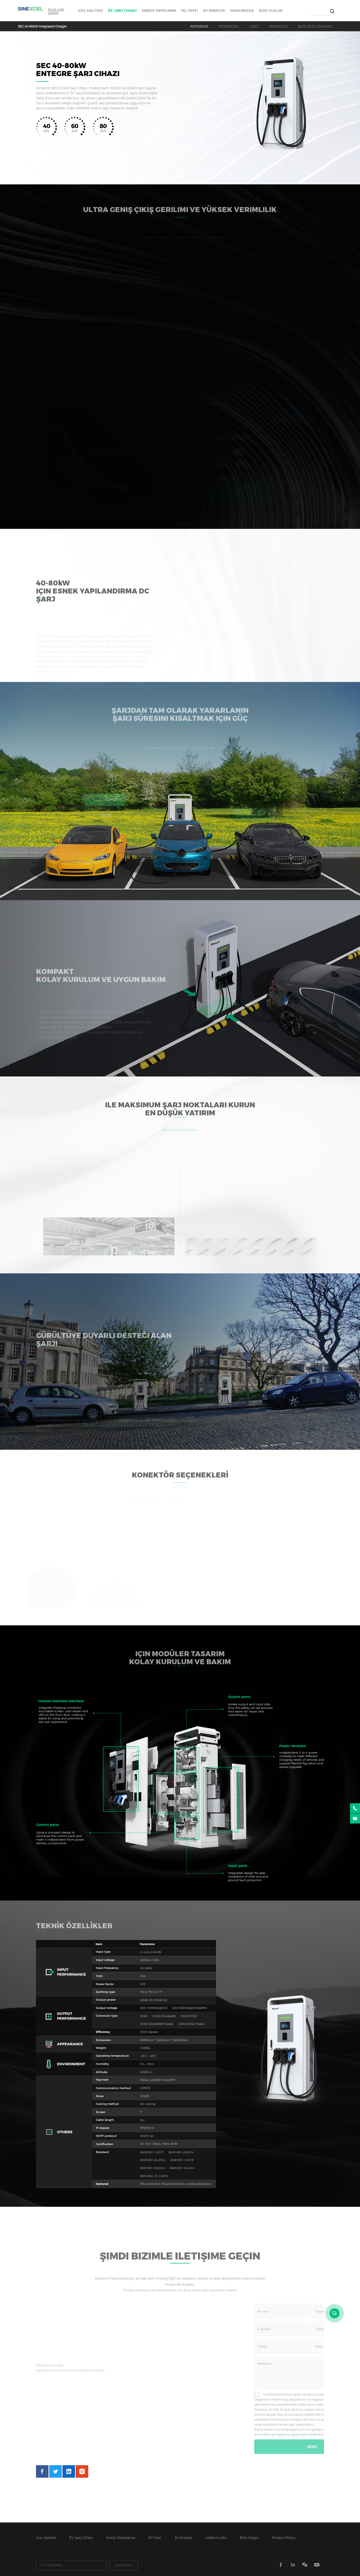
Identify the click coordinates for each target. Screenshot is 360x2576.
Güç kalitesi (90, 10)
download (278, 26)
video (254, 26)
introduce (199, 26)
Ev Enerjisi (214, 10)
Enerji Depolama (159, 10)
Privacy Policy (283, 2537)
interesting (228, 26)
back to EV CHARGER (315, 26)
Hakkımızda (242, 10)
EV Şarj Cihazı (122, 10)
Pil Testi (189, 10)
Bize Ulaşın (270, 10)
